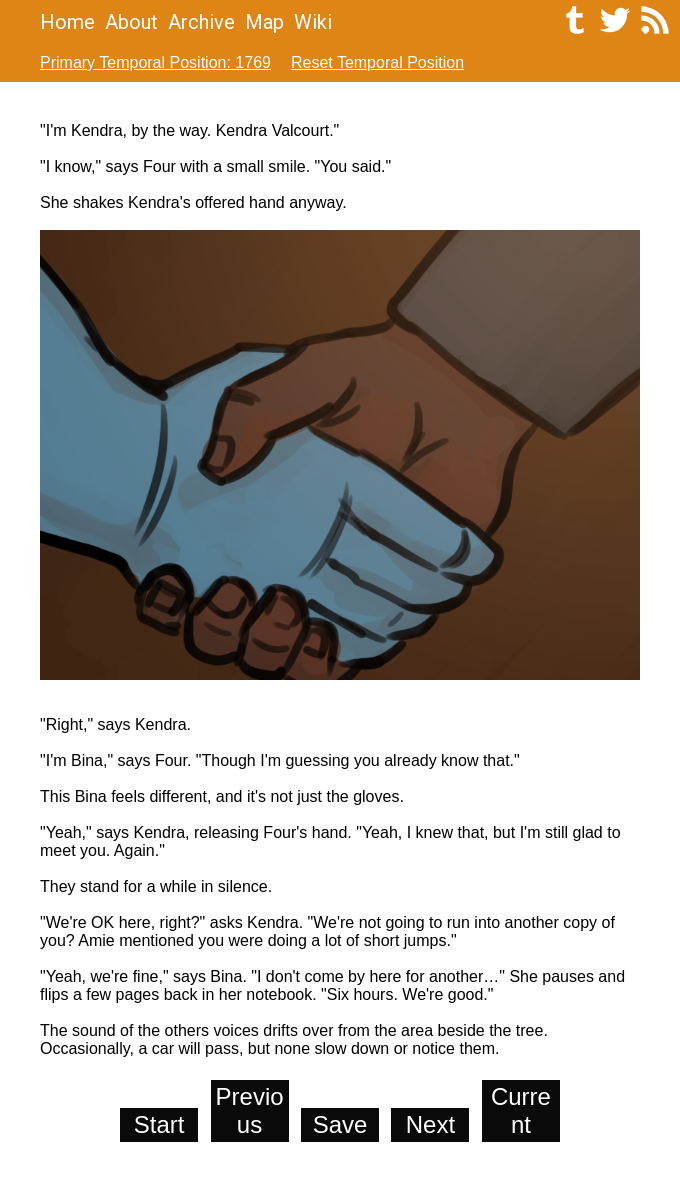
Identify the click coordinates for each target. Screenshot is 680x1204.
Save (340, 1124)
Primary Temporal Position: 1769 (155, 62)
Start (159, 1124)
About (131, 22)
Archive (201, 22)
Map (264, 22)
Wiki (313, 22)
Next (430, 1124)
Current (521, 1110)
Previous (250, 1110)
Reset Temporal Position (377, 62)
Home (67, 22)
